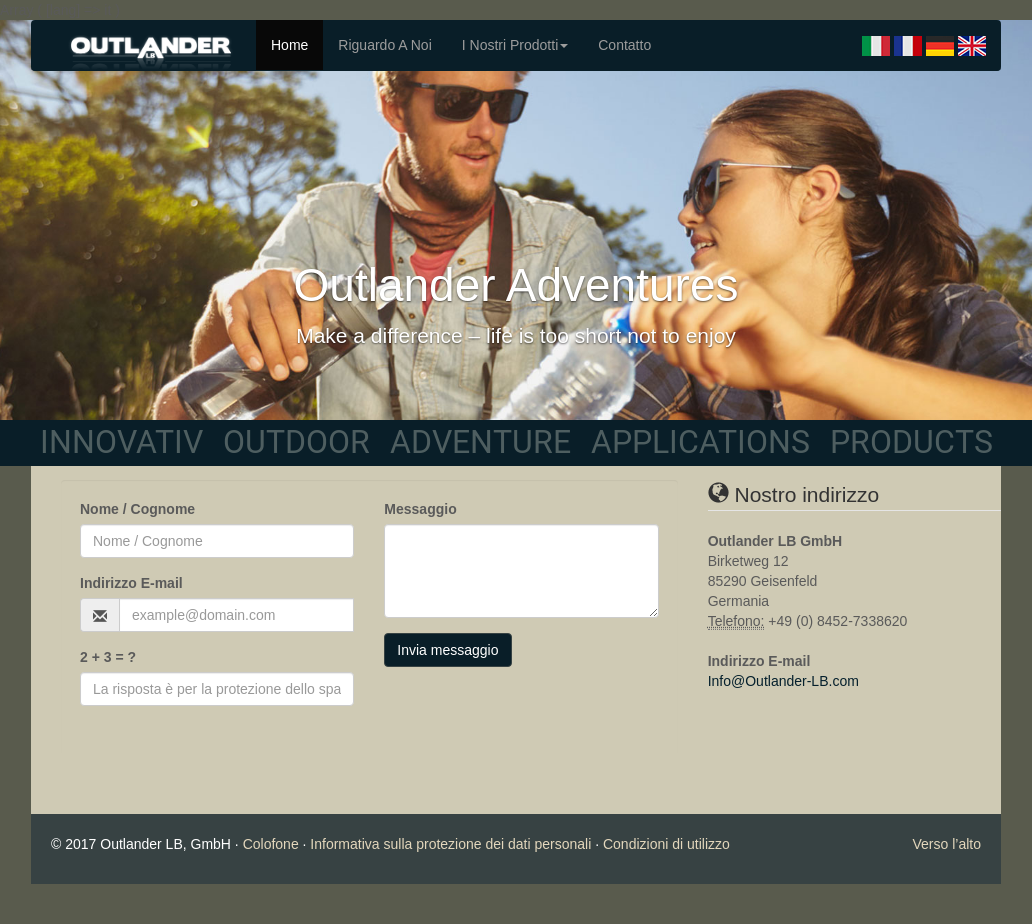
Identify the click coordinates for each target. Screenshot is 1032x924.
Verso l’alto (947, 844)
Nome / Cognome (137, 509)
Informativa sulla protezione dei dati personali (450, 844)
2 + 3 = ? (108, 657)
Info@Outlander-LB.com (783, 681)
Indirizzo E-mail (131, 583)
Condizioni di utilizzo (666, 844)
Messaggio (420, 509)
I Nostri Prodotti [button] (515, 45)
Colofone (271, 844)
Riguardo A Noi (384, 45)
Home (289, 45)
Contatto (624, 45)
